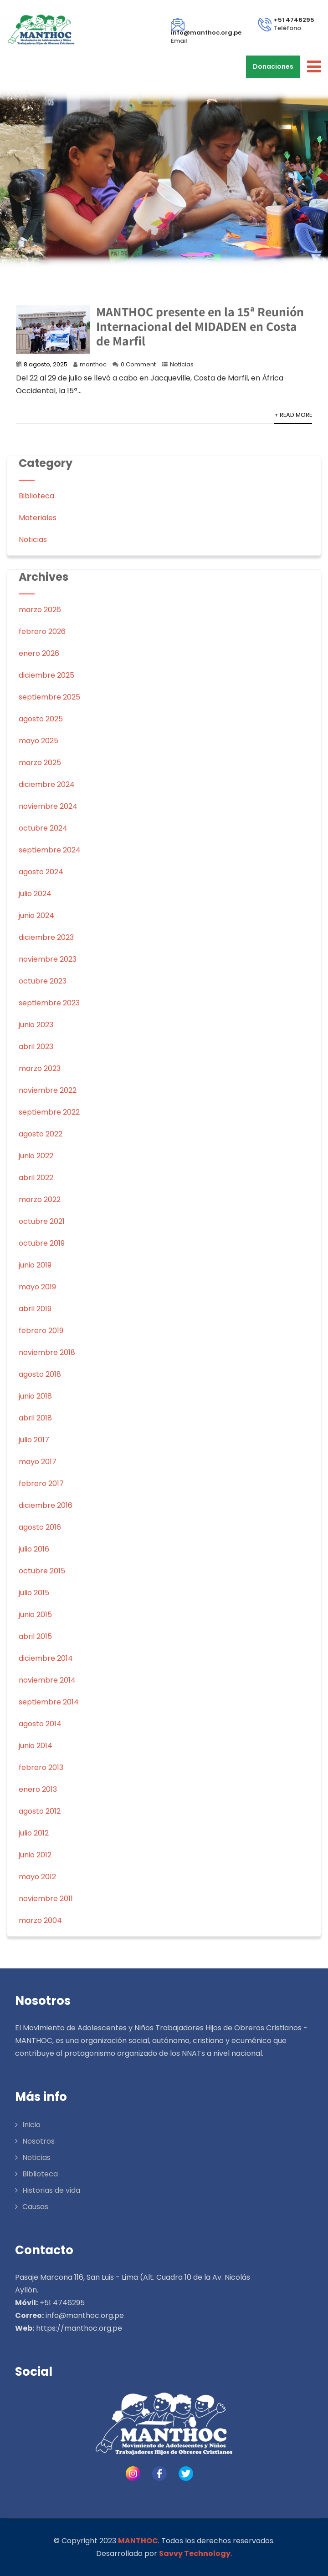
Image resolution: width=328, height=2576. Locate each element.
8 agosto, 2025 (45, 364)
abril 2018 (35, 1418)
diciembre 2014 (46, 1658)
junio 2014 (35, 1745)
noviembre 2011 (46, 1898)
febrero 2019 (41, 1330)
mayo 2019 (37, 1287)
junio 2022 (36, 1156)
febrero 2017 (41, 1483)
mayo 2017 (37, 1461)
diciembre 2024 (47, 784)
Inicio (31, 2125)
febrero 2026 (42, 631)
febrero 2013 (41, 1767)
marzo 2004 (40, 1920)
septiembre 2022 (49, 1112)
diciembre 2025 (46, 675)
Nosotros (38, 2141)
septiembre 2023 (49, 1003)
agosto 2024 (41, 872)
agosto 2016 (40, 1527)
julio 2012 (34, 1833)
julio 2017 (34, 1440)
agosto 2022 (40, 1134)
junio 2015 (35, 1614)
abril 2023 (36, 1046)
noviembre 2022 (48, 1090)
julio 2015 (34, 1592)
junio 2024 (36, 915)
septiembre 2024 (50, 850)
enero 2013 (38, 1789)
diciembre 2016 (45, 1505)
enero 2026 (39, 653)
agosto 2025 (41, 719)
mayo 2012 (37, 1876)
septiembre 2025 (49, 697)
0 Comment (138, 364)
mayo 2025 (38, 740)
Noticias (182, 364)
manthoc (93, 364)
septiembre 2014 (49, 1702)
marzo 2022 (40, 1199)
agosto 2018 (40, 1374)
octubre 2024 (43, 828)
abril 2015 (35, 1636)
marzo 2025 (40, 762)
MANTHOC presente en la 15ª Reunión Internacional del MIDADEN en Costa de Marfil (200, 326)
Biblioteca (36, 496)
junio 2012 (35, 1855)
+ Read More (293, 415)
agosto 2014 (40, 1724)
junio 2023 (36, 1024)
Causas (35, 2206)
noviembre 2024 (48, 806)
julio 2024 (35, 893)
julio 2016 (34, 1549)
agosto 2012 (40, 1811)
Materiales (37, 517)
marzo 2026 (40, 609)
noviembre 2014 (47, 1680)
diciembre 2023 (46, 937)
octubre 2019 (42, 1243)
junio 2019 (35, 1265)
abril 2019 (35, 1308)
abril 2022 (36, 1177)
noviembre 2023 (48, 959)
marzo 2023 (40, 1068)
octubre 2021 (42, 1221)
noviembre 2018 (47, 1352)
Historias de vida (51, 2190)
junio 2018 (35, 1396)
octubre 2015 (42, 1571)
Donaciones (273, 66)
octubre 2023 (43, 981)
